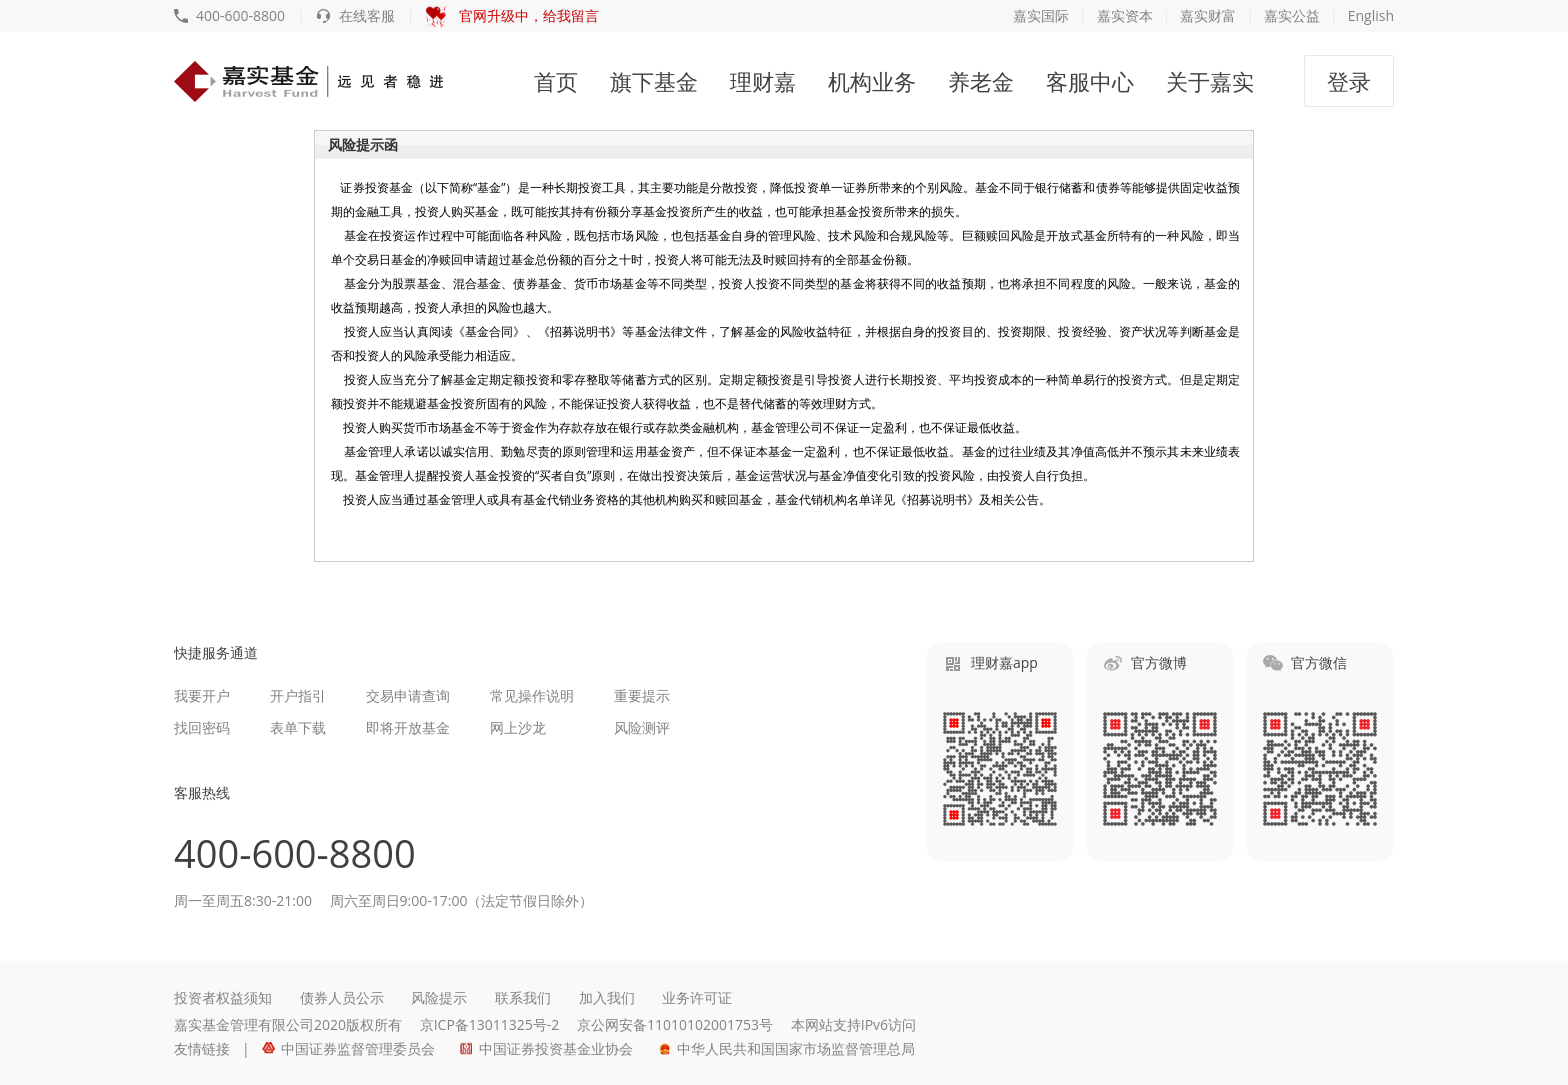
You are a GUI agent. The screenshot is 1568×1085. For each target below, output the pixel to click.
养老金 (981, 81)
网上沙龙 (518, 727)
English (1371, 15)
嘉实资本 (1125, 15)
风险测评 (642, 727)
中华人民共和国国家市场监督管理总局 (787, 1048)
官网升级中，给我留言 (512, 15)
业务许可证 (697, 997)
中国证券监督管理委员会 (348, 1048)
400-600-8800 (229, 15)
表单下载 (298, 727)
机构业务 (872, 81)
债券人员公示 (342, 997)
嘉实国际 (1041, 15)
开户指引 (298, 695)
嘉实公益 (1292, 15)
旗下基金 (654, 81)
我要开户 (202, 695)
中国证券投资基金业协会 (546, 1048)
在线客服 (356, 15)
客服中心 (1090, 81)
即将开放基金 (408, 727)
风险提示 (439, 997)
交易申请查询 (408, 695)
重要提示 (642, 695)
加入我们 (607, 997)
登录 (1349, 81)
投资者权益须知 (223, 997)
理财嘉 (763, 81)
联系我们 (523, 997)
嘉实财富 (1208, 15)
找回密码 (202, 727)
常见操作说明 (532, 695)
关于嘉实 (1210, 81)
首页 (556, 81)
